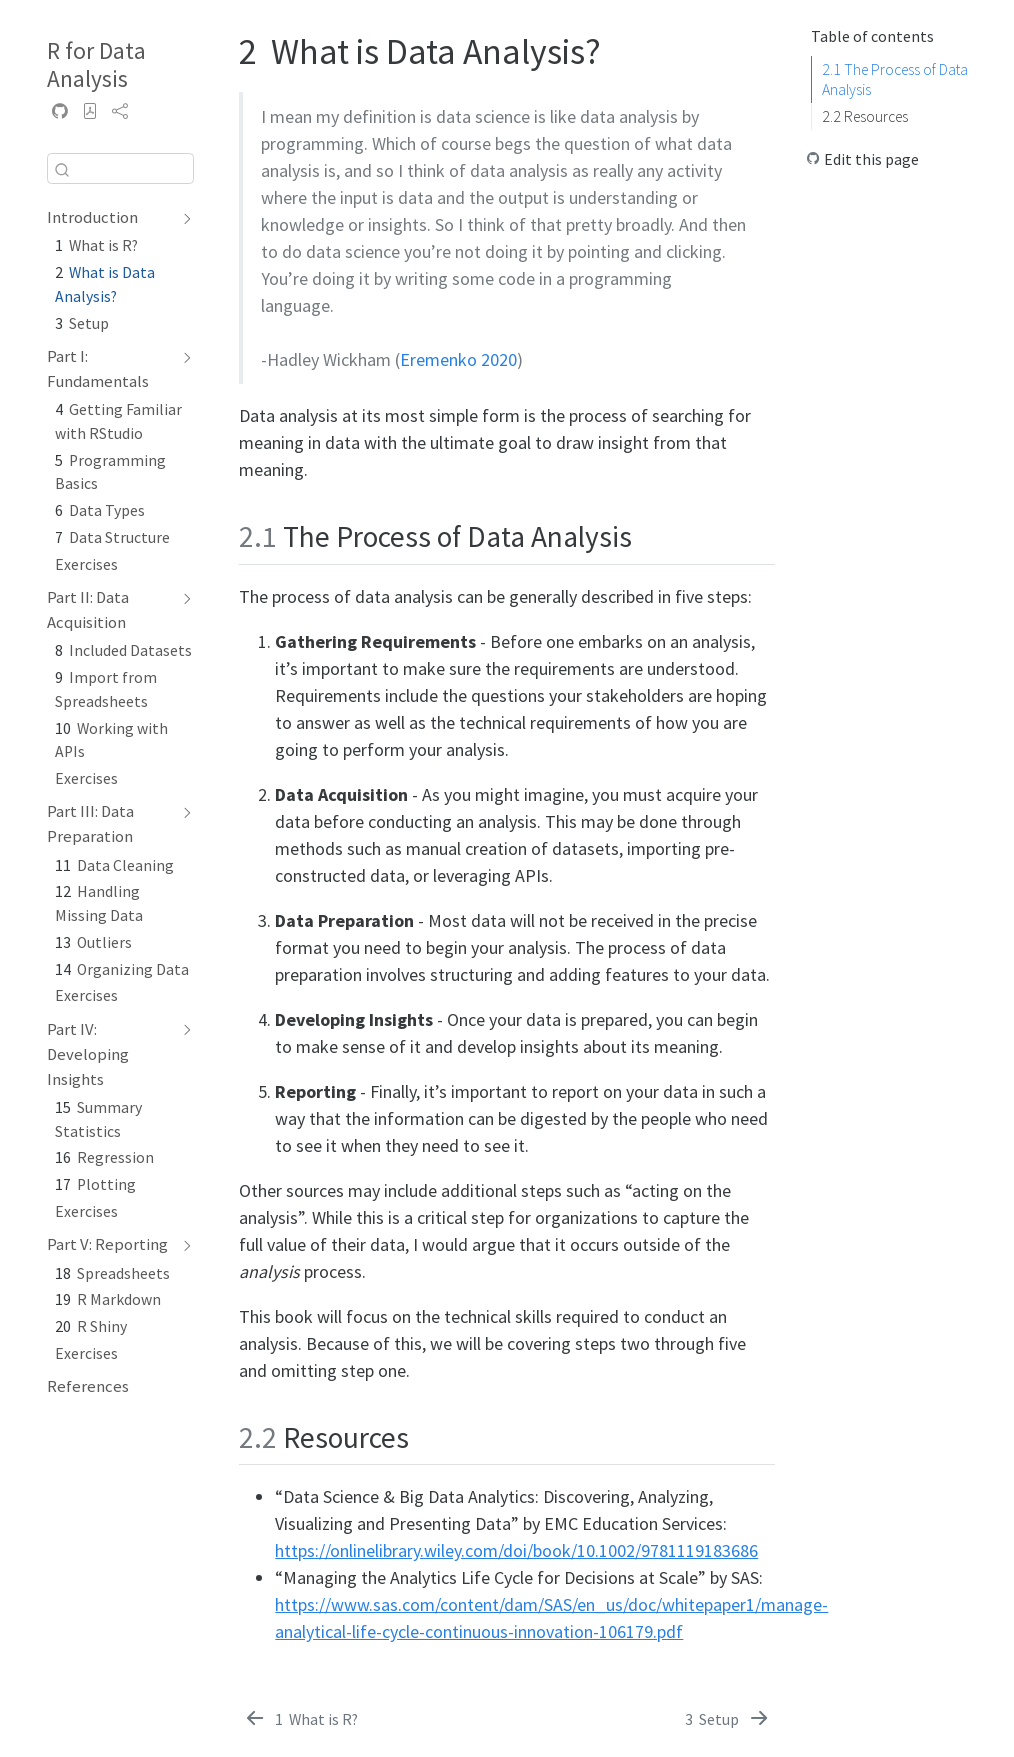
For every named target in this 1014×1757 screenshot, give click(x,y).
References (88, 1386)
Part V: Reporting (107, 1244)
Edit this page (871, 159)
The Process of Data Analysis (895, 79)
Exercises (86, 564)
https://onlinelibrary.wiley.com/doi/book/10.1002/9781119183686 (516, 1550)
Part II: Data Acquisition (88, 610)
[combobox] (120, 168)
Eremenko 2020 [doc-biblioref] (458, 359)
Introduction (92, 217)
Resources (865, 116)
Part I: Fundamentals (98, 369)
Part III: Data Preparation (90, 824)
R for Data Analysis (96, 65)
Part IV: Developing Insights (88, 1054)
